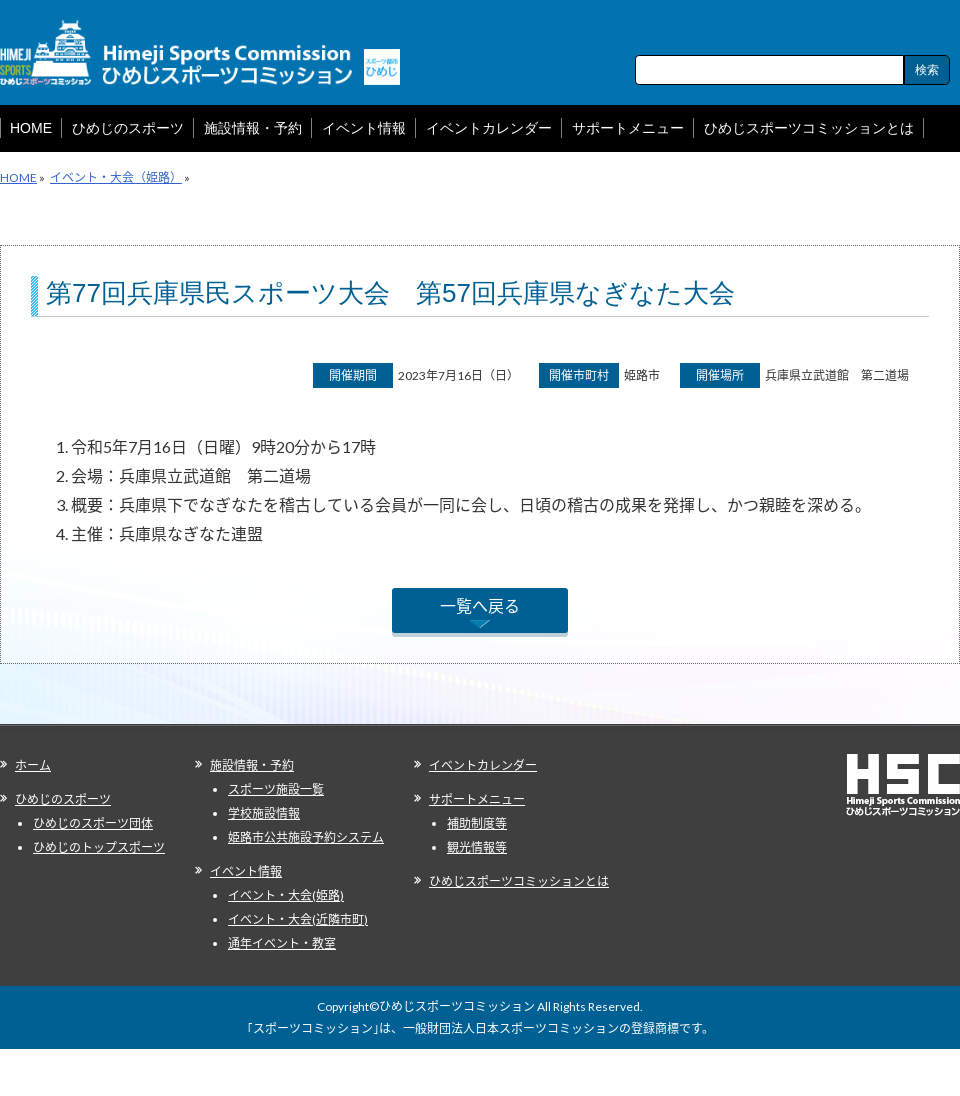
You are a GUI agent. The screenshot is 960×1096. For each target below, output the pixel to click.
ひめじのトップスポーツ (99, 847)
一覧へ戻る (480, 605)
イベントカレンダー (483, 765)
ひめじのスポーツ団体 (93, 823)
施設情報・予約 (252, 765)
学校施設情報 (264, 813)
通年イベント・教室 (282, 943)
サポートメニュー (477, 799)
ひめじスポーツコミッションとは (519, 881)
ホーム (33, 765)
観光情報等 (477, 847)
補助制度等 (477, 823)
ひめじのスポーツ (63, 799)
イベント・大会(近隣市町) (298, 919)
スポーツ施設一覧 (276, 789)
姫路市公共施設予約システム (306, 837)
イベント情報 (246, 871)
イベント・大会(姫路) (286, 895)
